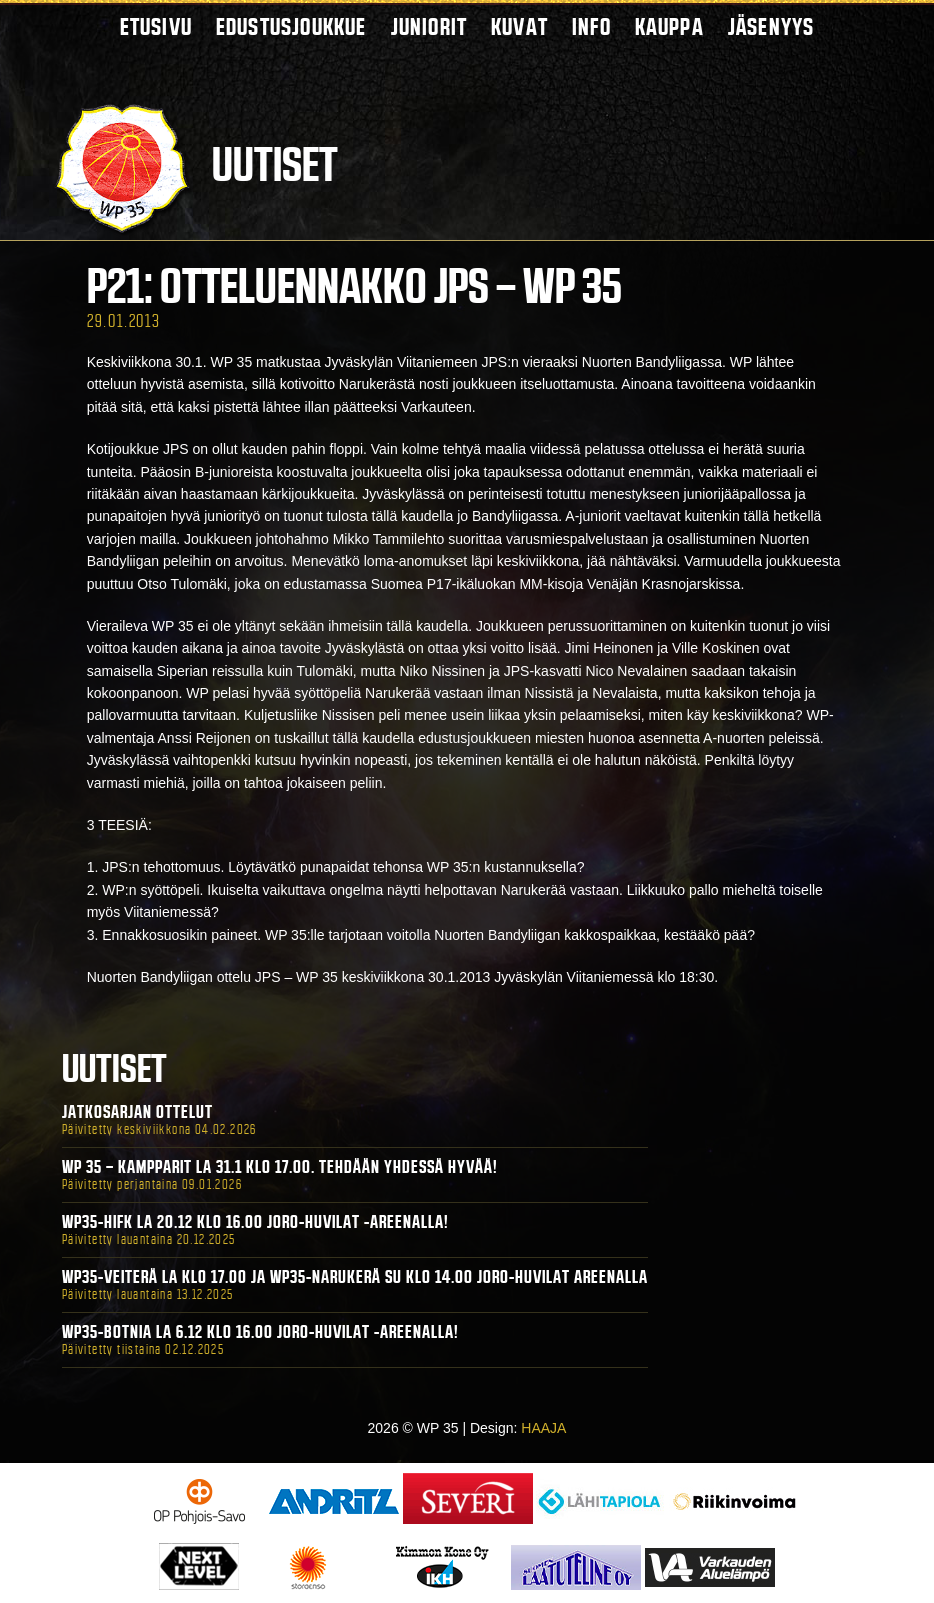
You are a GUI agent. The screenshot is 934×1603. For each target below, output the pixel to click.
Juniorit (429, 26)
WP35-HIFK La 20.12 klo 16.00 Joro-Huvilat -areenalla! (255, 1222)
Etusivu (156, 26)
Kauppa (669, 26)
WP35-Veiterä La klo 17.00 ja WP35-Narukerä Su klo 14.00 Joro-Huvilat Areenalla (355, 1277)
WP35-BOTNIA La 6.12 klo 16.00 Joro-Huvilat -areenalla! (260, 1332)
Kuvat (519, 26)
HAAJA (543, 1428)
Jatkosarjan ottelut (137, 1112)
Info (591, 26)
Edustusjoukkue (291, 26)
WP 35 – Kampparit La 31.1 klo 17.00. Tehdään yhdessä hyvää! (280, 1167)
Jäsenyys (771, 26)
